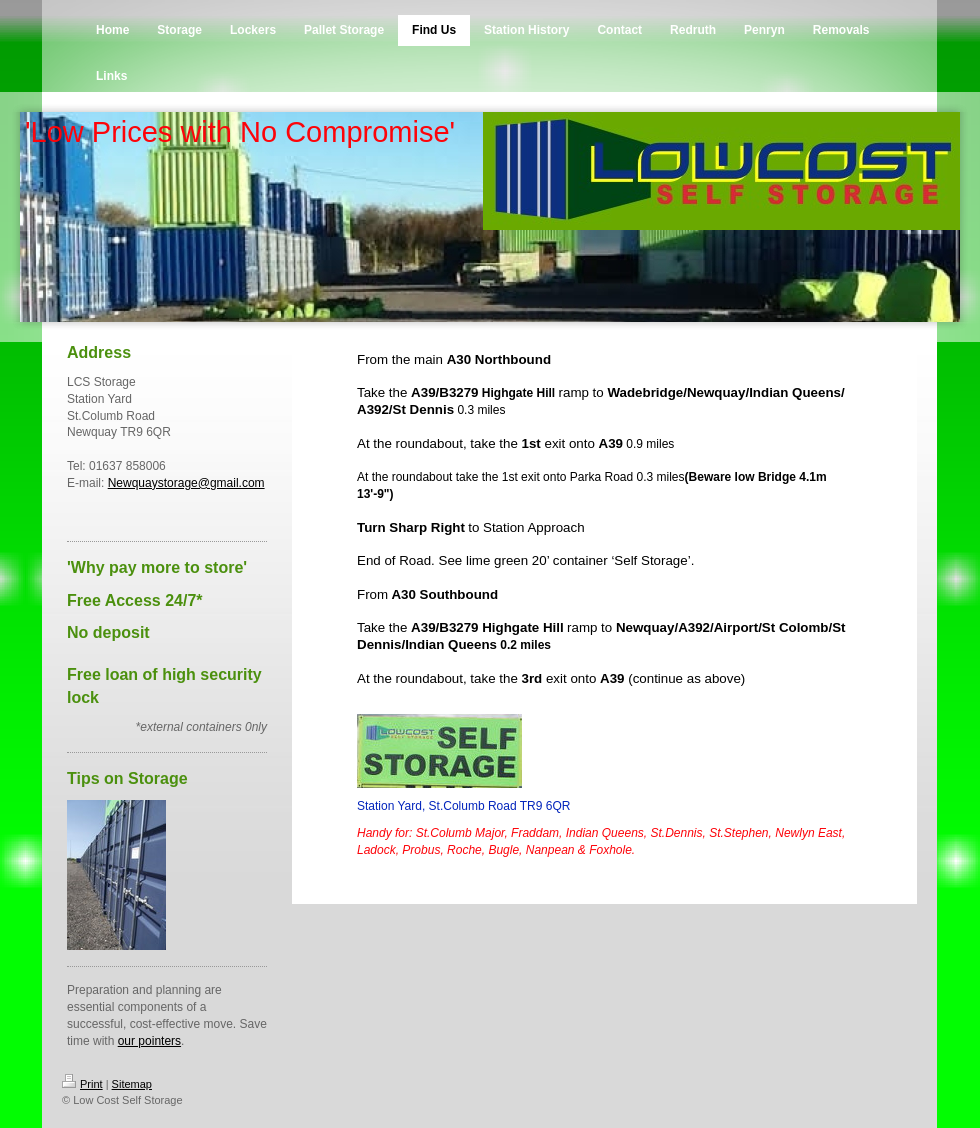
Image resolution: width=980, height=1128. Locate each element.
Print (82, 1084)
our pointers (149, 1041)
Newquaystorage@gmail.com (186, 483)
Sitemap (132, 1084)
